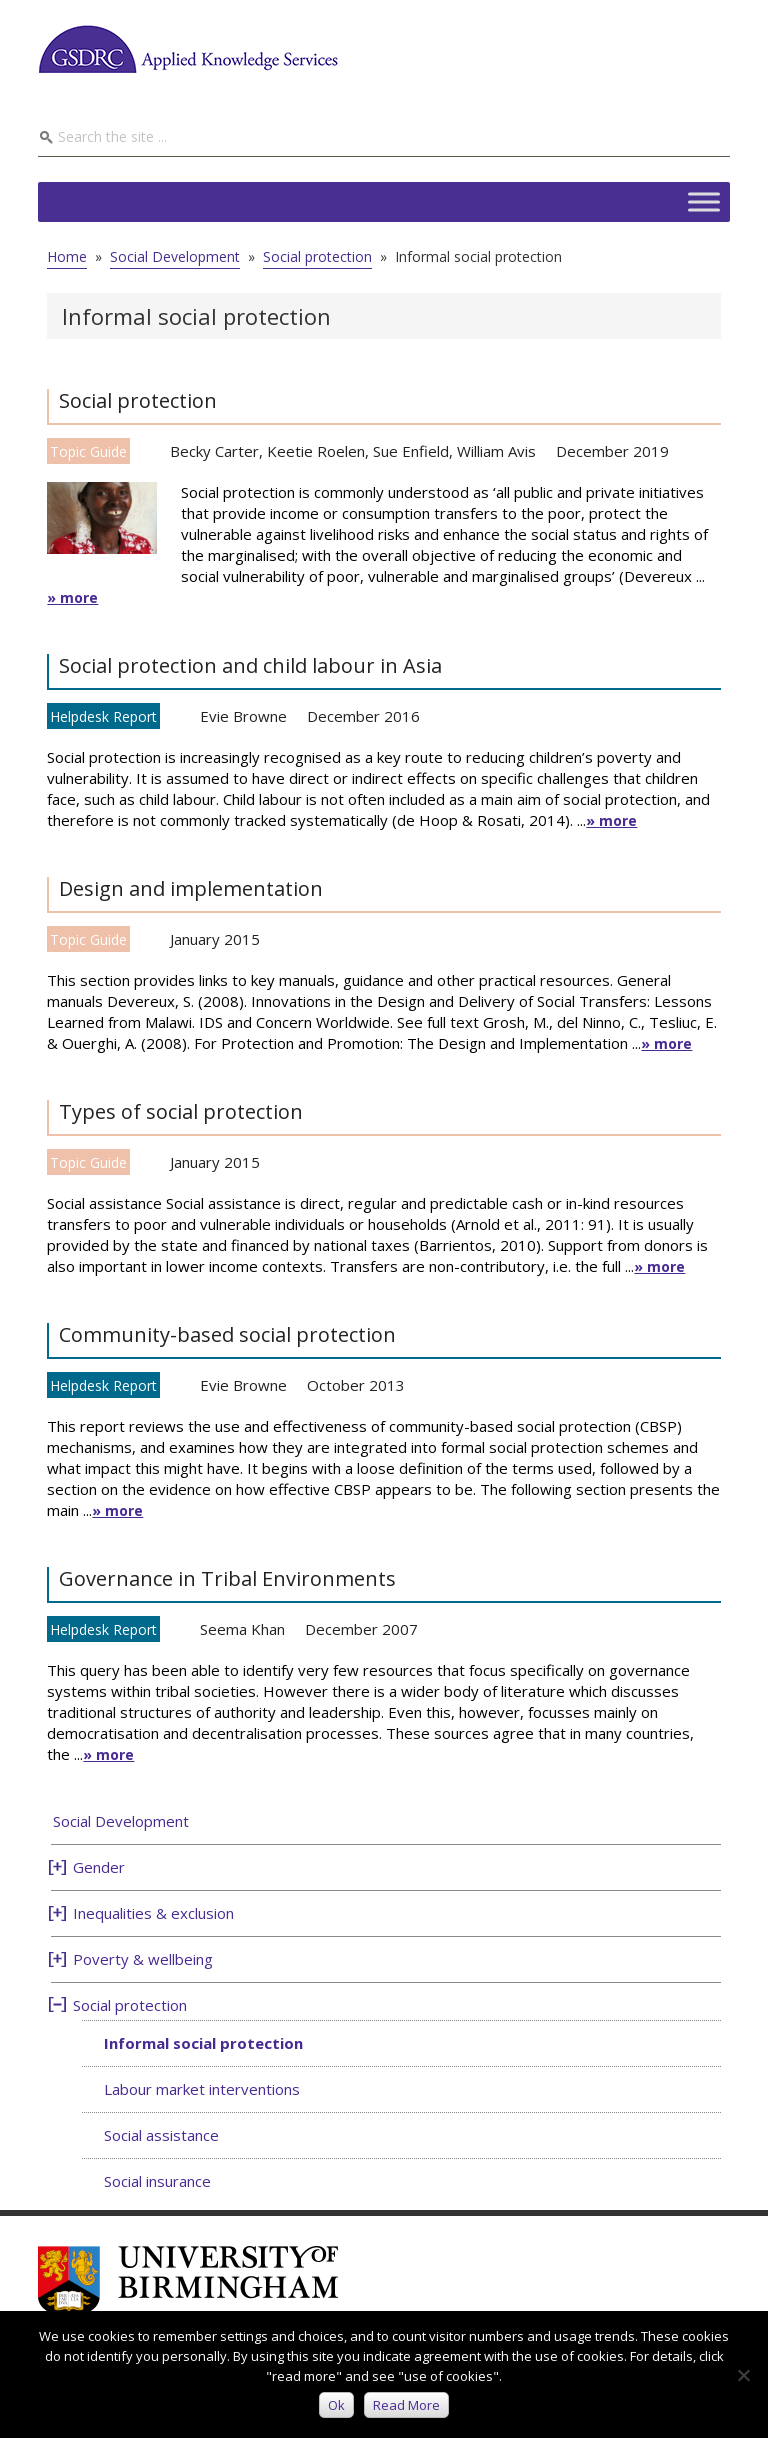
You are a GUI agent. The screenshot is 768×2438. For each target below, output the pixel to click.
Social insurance (157, 2181)
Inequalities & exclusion (153, 1913)
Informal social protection (203, 2043)
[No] (743, 2375)
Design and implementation (191, 888)
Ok (336, 2405)
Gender (99, 1867)
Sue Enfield (411, 451)
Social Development (121, 1821)
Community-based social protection (227, 1334)
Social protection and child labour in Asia (250, 665)
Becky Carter (214, 451)
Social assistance (161, 2135)
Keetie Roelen (316, 451)
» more (72, 597)
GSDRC (188, 49)
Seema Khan (242, 1629)
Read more (406, 2405)
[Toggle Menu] (704, 201)
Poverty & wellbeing (143, 1959)
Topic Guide (88, 451)
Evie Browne (243, 716)
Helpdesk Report (103, 716)
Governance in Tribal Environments (227, 1578)
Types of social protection (181, 1111)
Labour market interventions (202, 2089)
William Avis (496, 451)
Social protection (138, 400)
